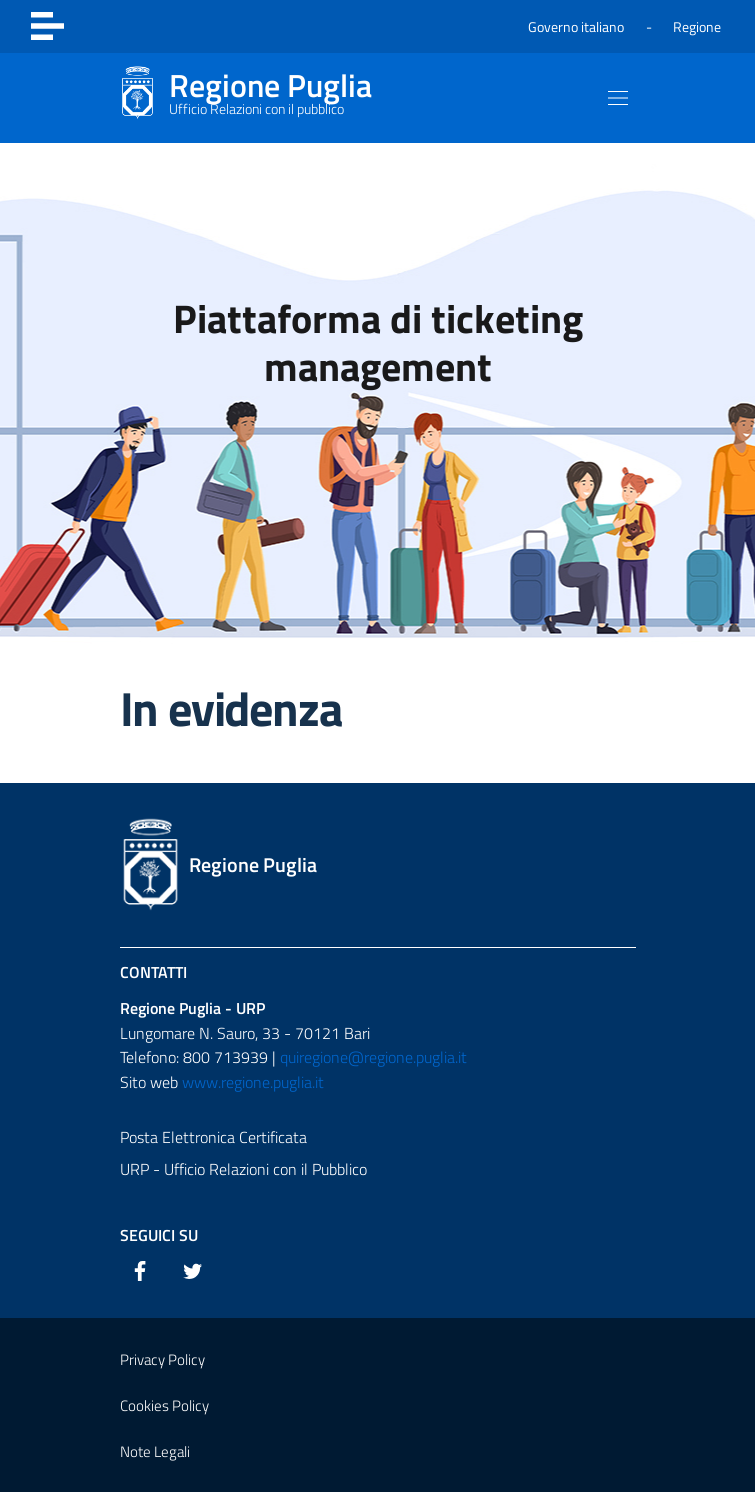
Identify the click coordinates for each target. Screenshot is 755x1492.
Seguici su (159, 1235)
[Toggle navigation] (47, 26)
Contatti (153, 972)
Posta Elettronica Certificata (213, 1137)
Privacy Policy (162, 1359)
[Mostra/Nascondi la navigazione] (618, 98)
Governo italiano (576, 26)
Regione (697, 26)
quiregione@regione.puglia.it (373, 1057)
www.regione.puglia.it (253, 1082)
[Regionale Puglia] (246, 97)
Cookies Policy (164, 1405)
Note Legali (155, 1451)
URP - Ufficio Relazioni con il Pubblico (243, 1169)
